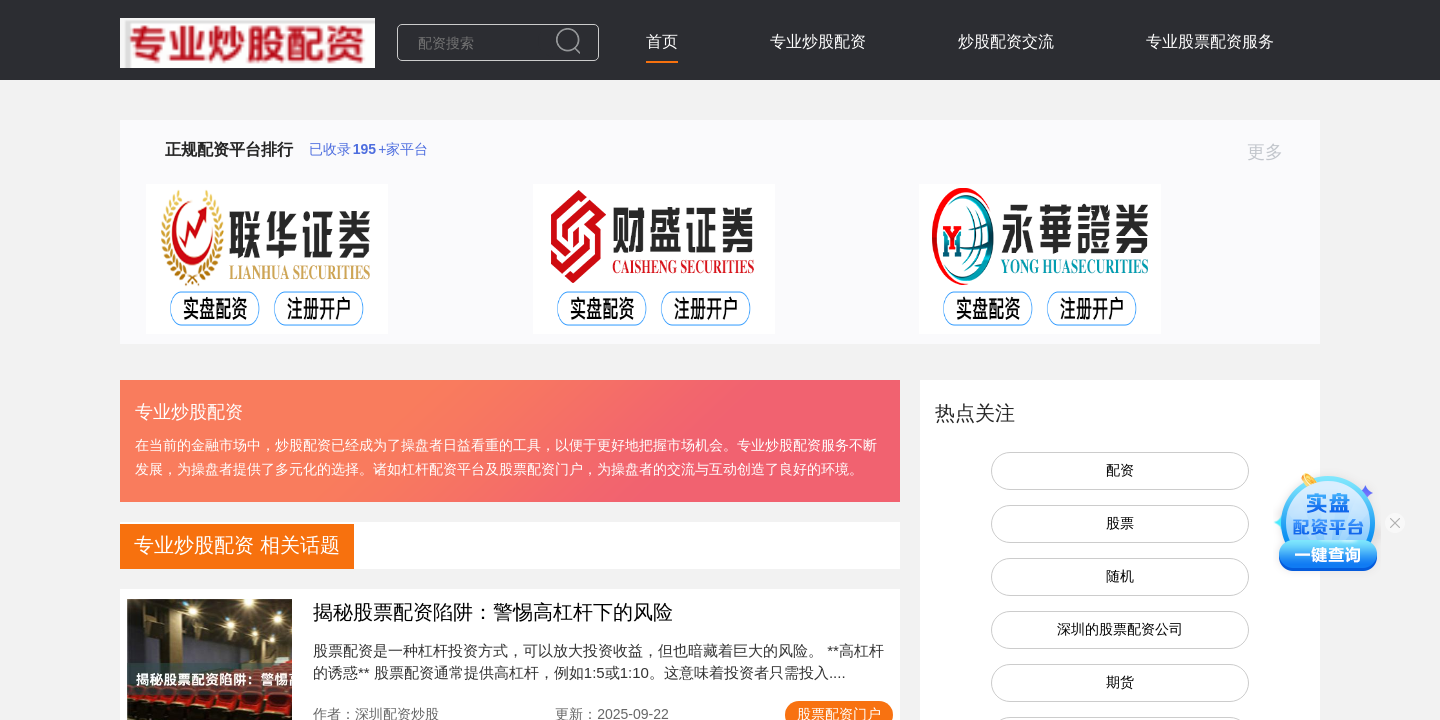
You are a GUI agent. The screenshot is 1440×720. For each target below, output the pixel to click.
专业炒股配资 (818, 41)
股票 (1120, 523)
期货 (1120, 682)
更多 (1273, 152)
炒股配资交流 (1006, 41)
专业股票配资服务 (1210, 41)
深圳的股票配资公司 (1120, 629)
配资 (1120, 470)
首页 (662, 41)
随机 (1120, 576)
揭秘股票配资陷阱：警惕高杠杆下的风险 (493, 612)
